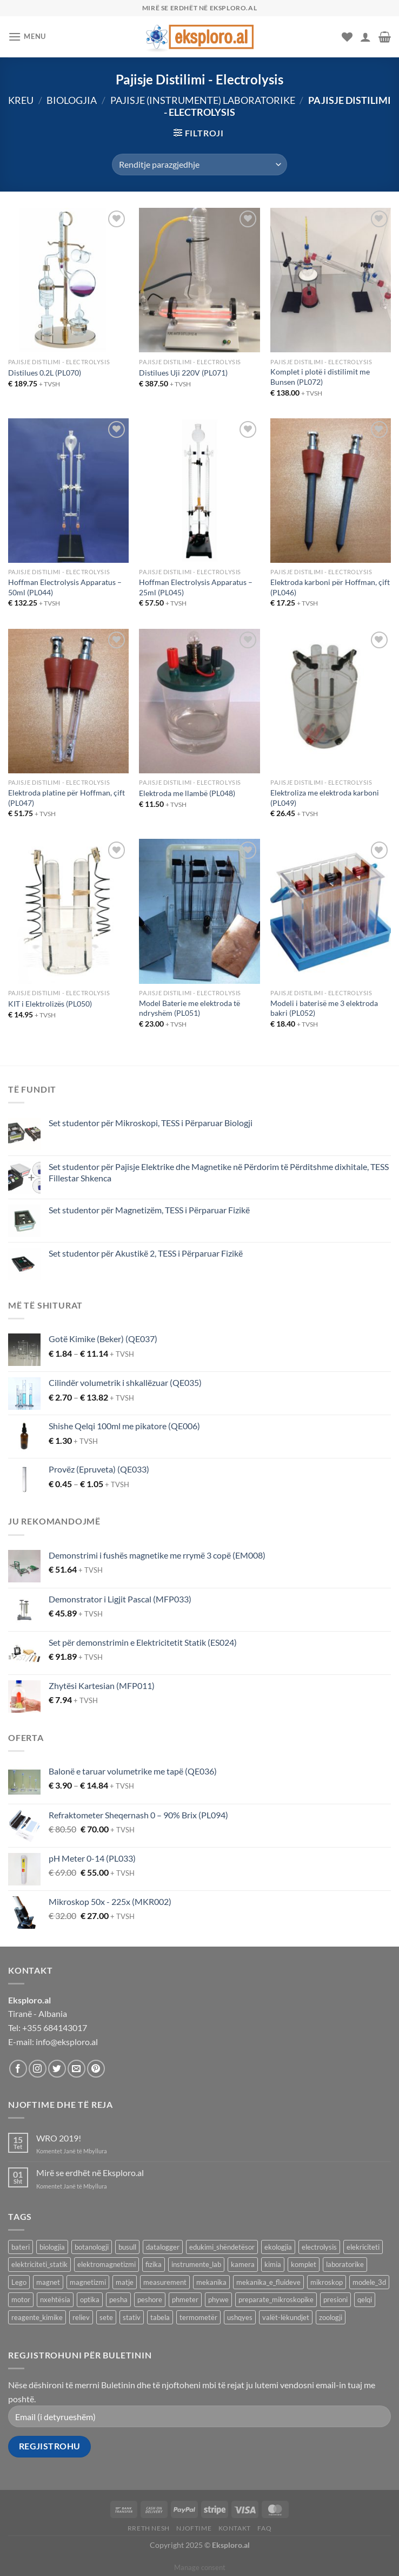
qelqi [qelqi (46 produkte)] (364, 2299)
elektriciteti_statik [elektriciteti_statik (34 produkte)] (39, 2264)
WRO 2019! (58, 2138)
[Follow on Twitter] (57, 2069)
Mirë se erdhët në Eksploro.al (90, 2172)
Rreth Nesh (149, 2528)
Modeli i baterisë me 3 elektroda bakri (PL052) (324, 1008)
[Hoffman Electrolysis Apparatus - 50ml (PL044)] (68, 490)
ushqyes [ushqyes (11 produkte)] (239, 2317)
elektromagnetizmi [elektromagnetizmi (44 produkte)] (106, 2264)
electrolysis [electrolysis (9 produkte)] (319, 2247)
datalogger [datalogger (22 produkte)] (162, 2247)
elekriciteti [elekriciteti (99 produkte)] (363, 2247)
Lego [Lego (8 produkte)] (18, 2282)
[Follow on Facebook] (18, 2069)
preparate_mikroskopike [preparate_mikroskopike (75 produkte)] (276, 2299)
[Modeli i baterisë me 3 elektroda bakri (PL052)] (330, 911)
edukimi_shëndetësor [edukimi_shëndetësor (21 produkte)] (222, 2247)
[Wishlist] (347, 37)
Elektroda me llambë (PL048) (187, 793)
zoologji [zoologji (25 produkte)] (330, 2317)
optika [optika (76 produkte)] (89, 2299)
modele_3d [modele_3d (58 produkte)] (369, 2282)
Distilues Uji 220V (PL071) (183, 372)
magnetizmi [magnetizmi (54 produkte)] (88, 2282)
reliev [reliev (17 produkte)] (81, 2317)
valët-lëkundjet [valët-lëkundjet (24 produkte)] (285, 2317)
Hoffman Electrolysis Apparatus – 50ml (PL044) (65, 587)
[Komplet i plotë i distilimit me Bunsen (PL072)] (330, 280)
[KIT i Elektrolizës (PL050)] (68, 911)
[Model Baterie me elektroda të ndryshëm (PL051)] (199, 911)
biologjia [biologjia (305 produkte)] (52, 2247)
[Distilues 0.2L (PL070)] (68, 280)
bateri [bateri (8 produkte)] (20, 2247)
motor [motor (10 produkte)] (20, 2299)
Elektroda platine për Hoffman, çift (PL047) (66, 797)
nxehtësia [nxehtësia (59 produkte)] (55, 2299)
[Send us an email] (76, 2069)
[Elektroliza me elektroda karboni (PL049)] (330, 701)
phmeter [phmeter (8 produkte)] (185, 2299)
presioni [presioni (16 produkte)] (335, 2299)
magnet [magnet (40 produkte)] (48, 2282)
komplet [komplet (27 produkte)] (303, 2264)
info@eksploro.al (67, 2041)
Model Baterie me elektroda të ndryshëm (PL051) (189, 1008)
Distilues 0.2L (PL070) (44, 372)
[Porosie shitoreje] (199, 164)
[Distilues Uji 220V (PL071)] (199, 280)
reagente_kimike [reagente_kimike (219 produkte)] (37, 2317)
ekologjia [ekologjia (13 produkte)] (278, 2247)
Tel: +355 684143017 (47, 2027)
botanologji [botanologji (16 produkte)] (92, 2247)
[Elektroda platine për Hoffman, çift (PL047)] (68, 701)
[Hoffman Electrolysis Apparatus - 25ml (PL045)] (199, 490)
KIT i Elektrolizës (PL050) (50, 1003)
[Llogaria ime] (365, 37)
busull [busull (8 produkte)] (127, 2247)
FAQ (264, 2528)
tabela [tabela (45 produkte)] (160, 2317)
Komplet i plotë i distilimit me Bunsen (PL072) (320, 376)
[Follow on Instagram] (37, 2069)
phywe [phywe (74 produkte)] (218, 2299)
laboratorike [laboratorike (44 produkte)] (345, 2264)
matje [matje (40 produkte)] (125, 2282)
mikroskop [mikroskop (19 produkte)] (326, 2282)
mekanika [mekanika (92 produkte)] (211, 2282)
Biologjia (71, 100)
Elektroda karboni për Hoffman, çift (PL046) (330, 587)
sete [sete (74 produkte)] (106, 2317)
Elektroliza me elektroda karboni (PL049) (324, 797)
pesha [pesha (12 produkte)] (118, 2299)
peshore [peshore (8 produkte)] (149, 2299)
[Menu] (27, 36)
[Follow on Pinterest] (96, 2069)
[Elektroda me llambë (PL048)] (199, 701)
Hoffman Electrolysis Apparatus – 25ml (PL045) (195, 587)
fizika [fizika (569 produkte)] (153, 2264)
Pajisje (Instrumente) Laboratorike (202, 100)
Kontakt (234, 2528)
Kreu (21, 100)
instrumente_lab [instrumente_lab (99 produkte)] (196, 2264)
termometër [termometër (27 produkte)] (198, 2317)
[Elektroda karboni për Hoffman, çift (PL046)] (330, 490)
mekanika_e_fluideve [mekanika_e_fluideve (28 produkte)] (268, 2282)
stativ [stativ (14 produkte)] (132, 2317)
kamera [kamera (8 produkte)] (243, 2264)
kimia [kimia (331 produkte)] (272, 2264)
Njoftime (193, 2528)
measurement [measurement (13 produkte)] (165, 2282)
